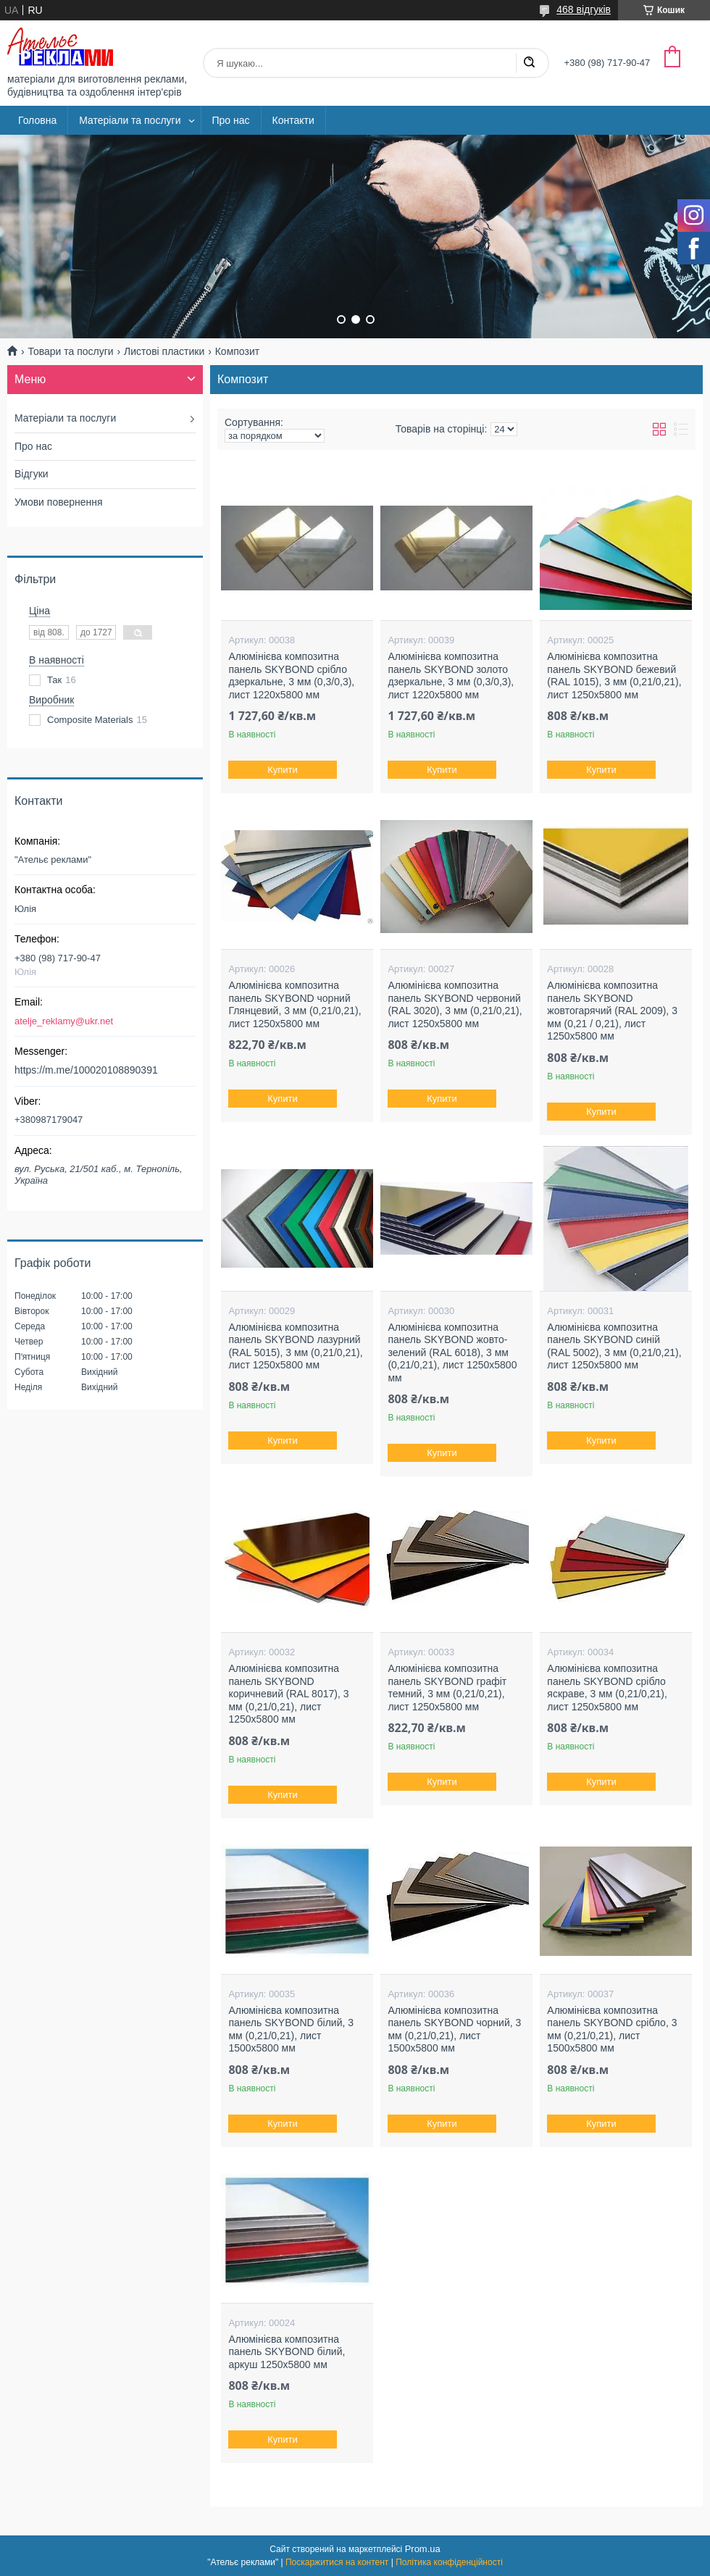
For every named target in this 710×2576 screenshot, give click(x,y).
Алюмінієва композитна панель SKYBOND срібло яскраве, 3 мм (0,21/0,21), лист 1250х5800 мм (607, 1688)
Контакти (293, 120)
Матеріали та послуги (129, 120)
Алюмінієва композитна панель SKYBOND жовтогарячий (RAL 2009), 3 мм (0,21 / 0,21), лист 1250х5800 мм (612, 1010)
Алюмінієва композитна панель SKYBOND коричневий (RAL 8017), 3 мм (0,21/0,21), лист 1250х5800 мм (288, 1694)
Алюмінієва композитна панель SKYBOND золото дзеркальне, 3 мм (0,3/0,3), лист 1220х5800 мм (451, 676)
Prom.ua (422, 2548)
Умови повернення (58, 502)
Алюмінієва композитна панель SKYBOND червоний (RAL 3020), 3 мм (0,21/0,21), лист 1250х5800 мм (455, 1004)
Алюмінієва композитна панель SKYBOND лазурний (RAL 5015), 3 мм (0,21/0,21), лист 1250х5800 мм (295, 1346)
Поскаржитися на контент (336, 2562)
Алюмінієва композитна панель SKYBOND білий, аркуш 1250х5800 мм (286, 2351)
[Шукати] (529, 63)
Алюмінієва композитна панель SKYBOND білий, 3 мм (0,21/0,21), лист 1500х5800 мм (291, 2029)
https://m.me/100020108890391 (86, 1070)
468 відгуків (583, 9)
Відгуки (31, 474)
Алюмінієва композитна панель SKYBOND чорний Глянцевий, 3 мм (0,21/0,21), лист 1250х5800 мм (294, 1004)
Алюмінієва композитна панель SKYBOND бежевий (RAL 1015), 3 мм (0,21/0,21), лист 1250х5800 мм (614, 676)
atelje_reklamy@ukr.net (63, 1021)
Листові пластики (164, 351)
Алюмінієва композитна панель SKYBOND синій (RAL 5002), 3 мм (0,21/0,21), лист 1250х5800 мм (614, 1346)
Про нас (231, 120)
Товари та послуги (70, 351)
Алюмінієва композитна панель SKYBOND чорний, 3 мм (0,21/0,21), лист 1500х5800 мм (454, 2029)
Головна (37, 120)
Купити (283, 769)
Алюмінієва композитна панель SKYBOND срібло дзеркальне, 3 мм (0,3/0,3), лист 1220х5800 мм (291, 676)
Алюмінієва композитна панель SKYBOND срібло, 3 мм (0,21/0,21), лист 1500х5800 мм (612, 2029)
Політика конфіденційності (449, 2562)
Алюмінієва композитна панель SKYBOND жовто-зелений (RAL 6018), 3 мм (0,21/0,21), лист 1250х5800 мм (452, 1352)
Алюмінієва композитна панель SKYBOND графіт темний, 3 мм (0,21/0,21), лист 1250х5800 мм (447, 1688)
